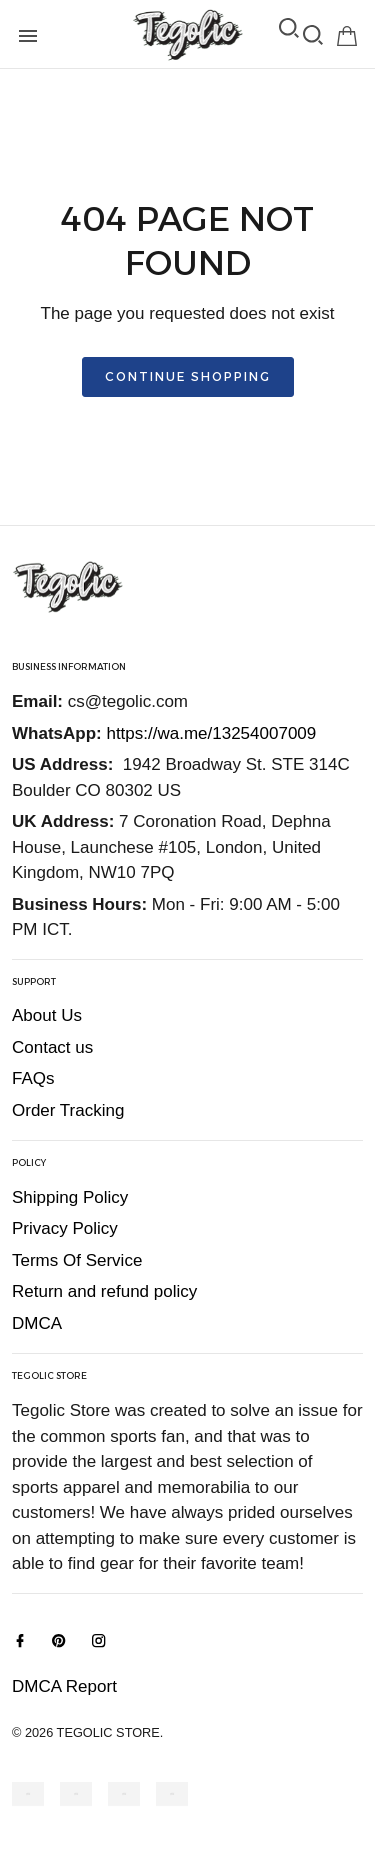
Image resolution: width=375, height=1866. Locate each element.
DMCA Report (64, 1686)
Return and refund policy (104, 1291)
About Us (47, 1015)
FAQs (33, 1078)
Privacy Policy (65, 1228)
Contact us (52, 1047)
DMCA (37, 1323)
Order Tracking (68, 1110)
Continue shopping (188, 376)
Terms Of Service (77, 1260)
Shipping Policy (70, 1197)
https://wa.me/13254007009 (211, 733)
